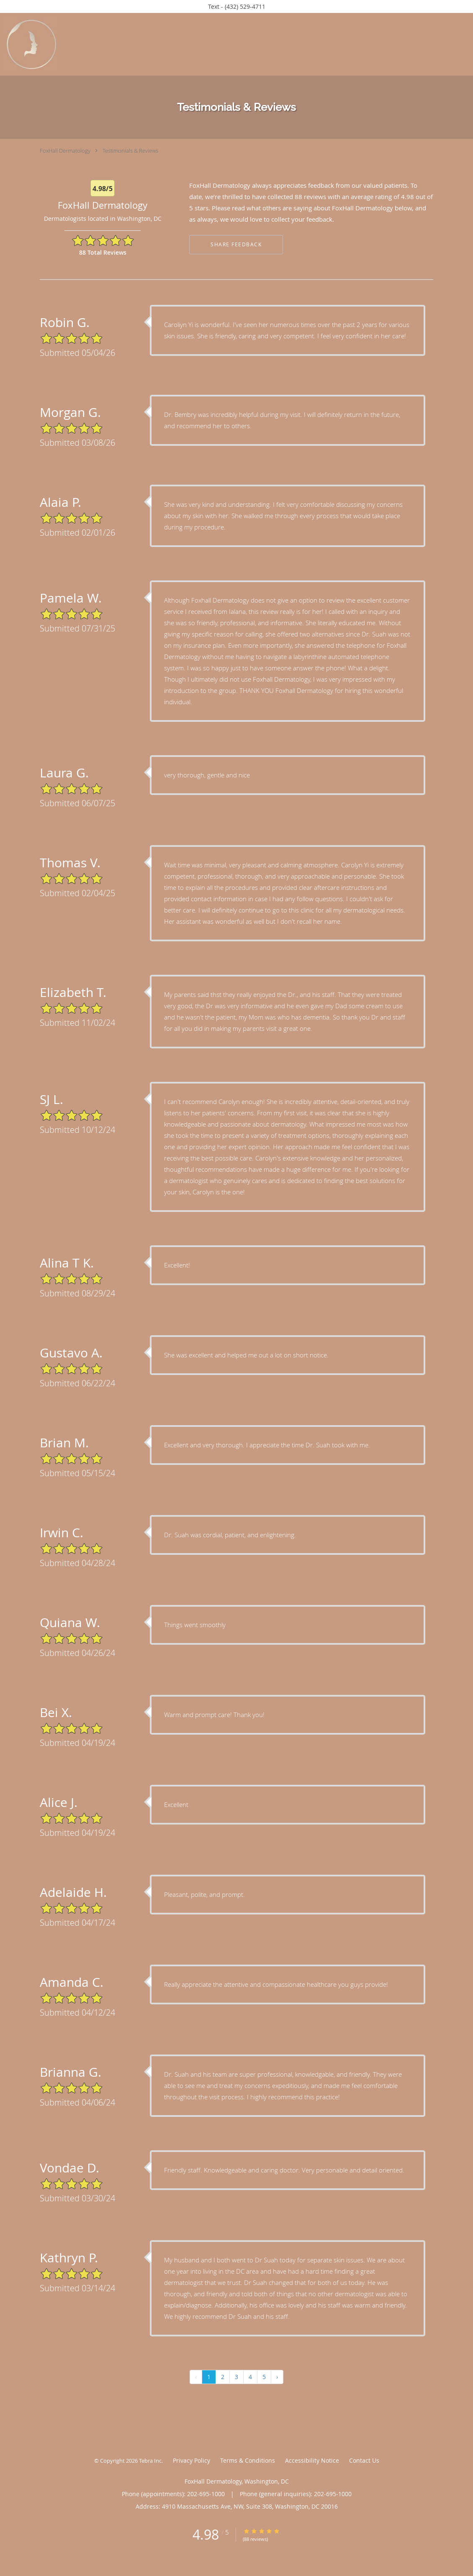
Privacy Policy (191, 2463)
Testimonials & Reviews (130, 150)
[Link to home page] (29, 44)
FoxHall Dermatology (65, 150)
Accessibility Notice (312, 2463)
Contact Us (364, 2463)
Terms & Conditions (247, 2463)
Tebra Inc (150, 2463)
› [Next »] (277, 2379)
